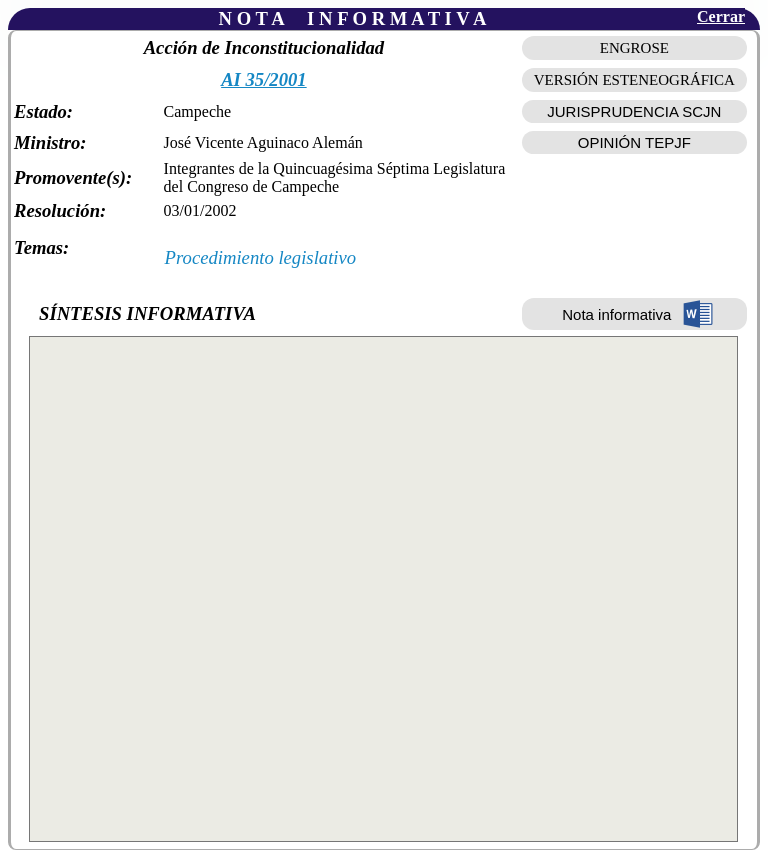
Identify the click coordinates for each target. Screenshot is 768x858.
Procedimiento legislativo (261, 257)
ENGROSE (634, 48)
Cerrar (721, 16)
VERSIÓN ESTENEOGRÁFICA (634, 80)
